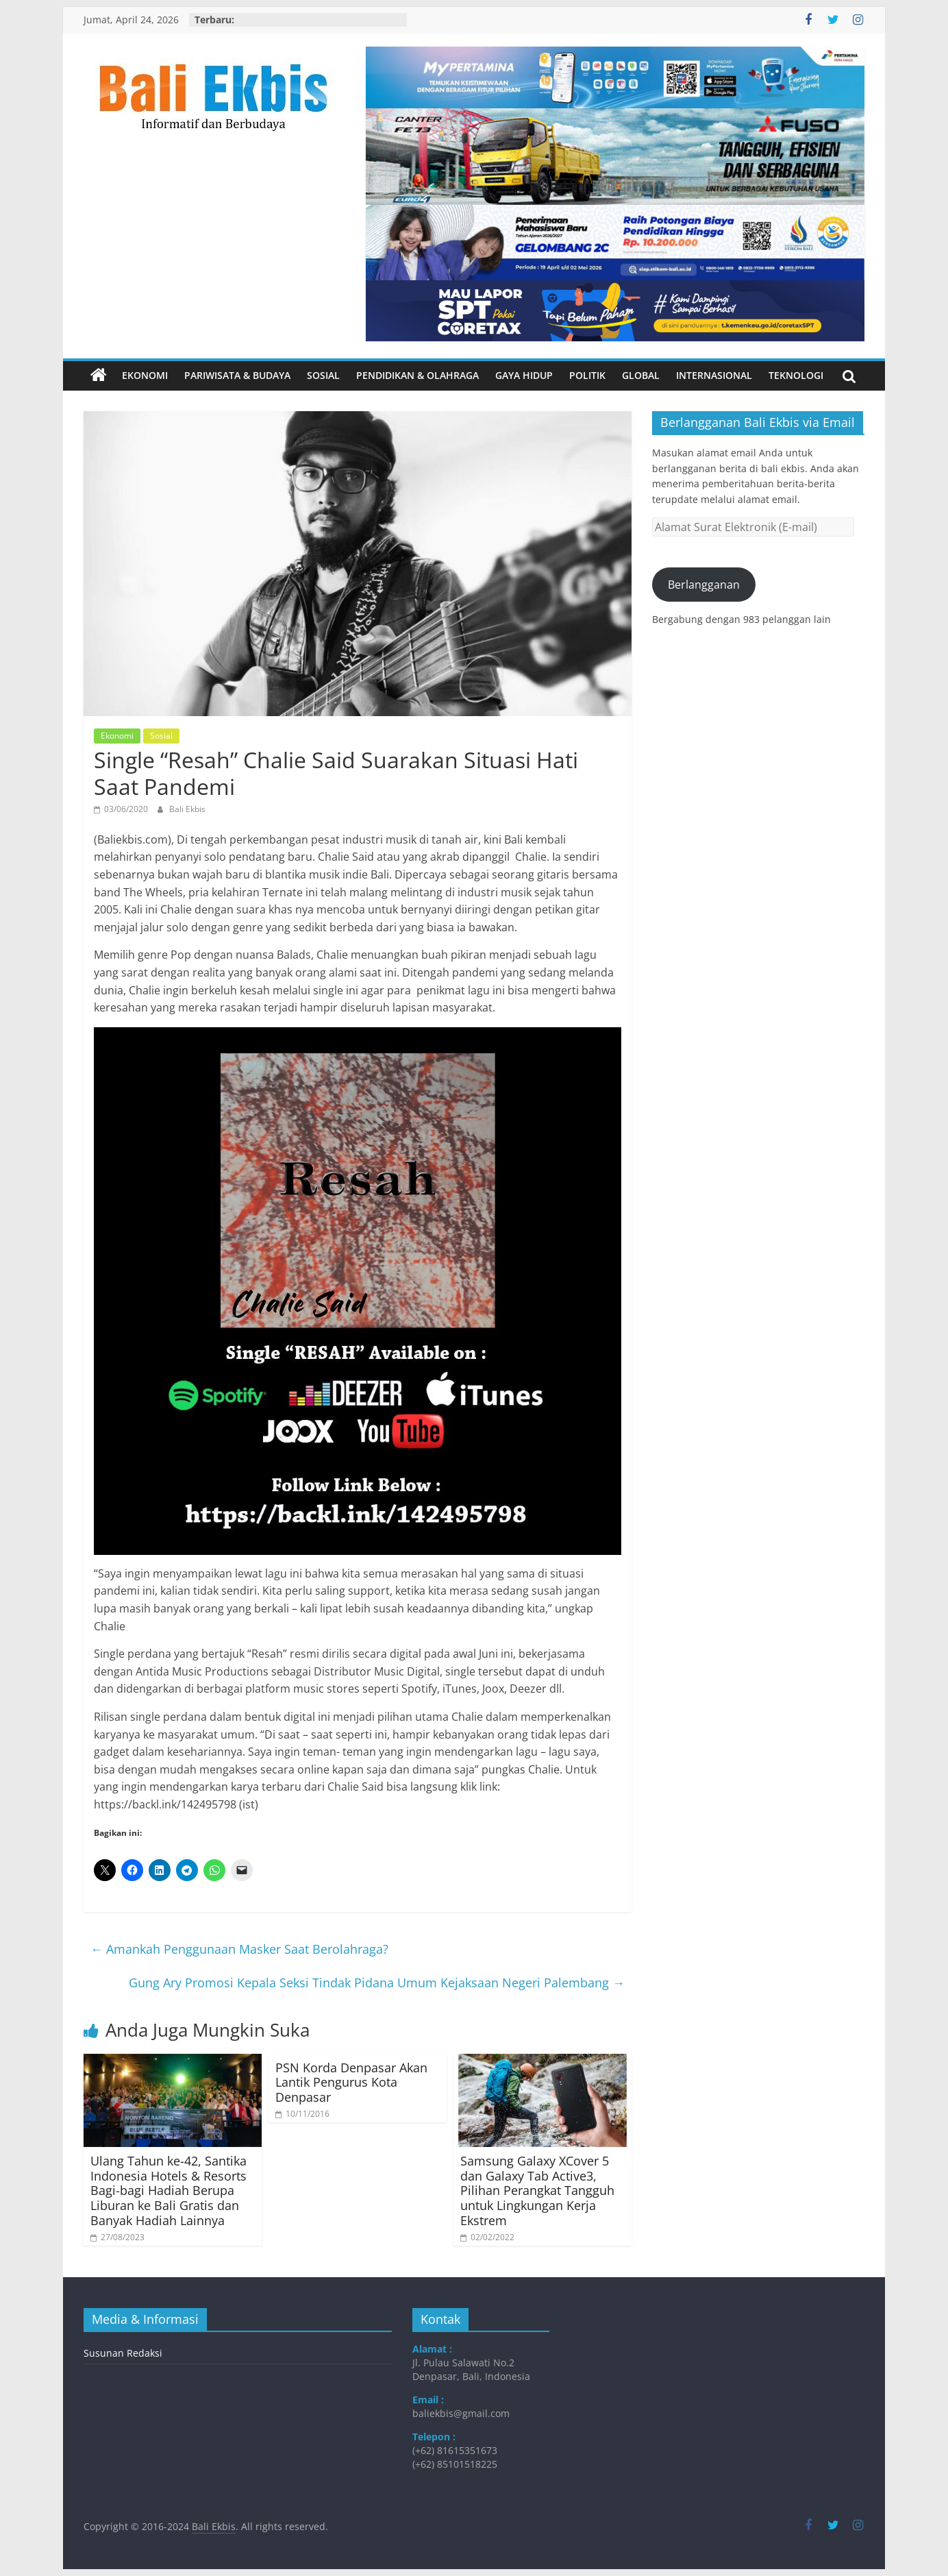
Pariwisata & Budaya (237, 375)
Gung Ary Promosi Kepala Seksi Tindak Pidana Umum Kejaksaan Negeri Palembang (377, 1982)
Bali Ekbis (187, 809)
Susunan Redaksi (123, 2352)
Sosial (323, 375)
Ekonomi (145, 375)
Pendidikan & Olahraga (417, 375)
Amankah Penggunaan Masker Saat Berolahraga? (239, 1949)
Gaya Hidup (524, 375)
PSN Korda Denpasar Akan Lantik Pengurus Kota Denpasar (351, 2082)
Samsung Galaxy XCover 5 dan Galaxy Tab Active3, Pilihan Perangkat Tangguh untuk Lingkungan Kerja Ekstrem (537, 2190)
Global (641, 375)
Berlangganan (704, 584)
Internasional (714, 375)
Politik (587, 375)
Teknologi (796, 375)
